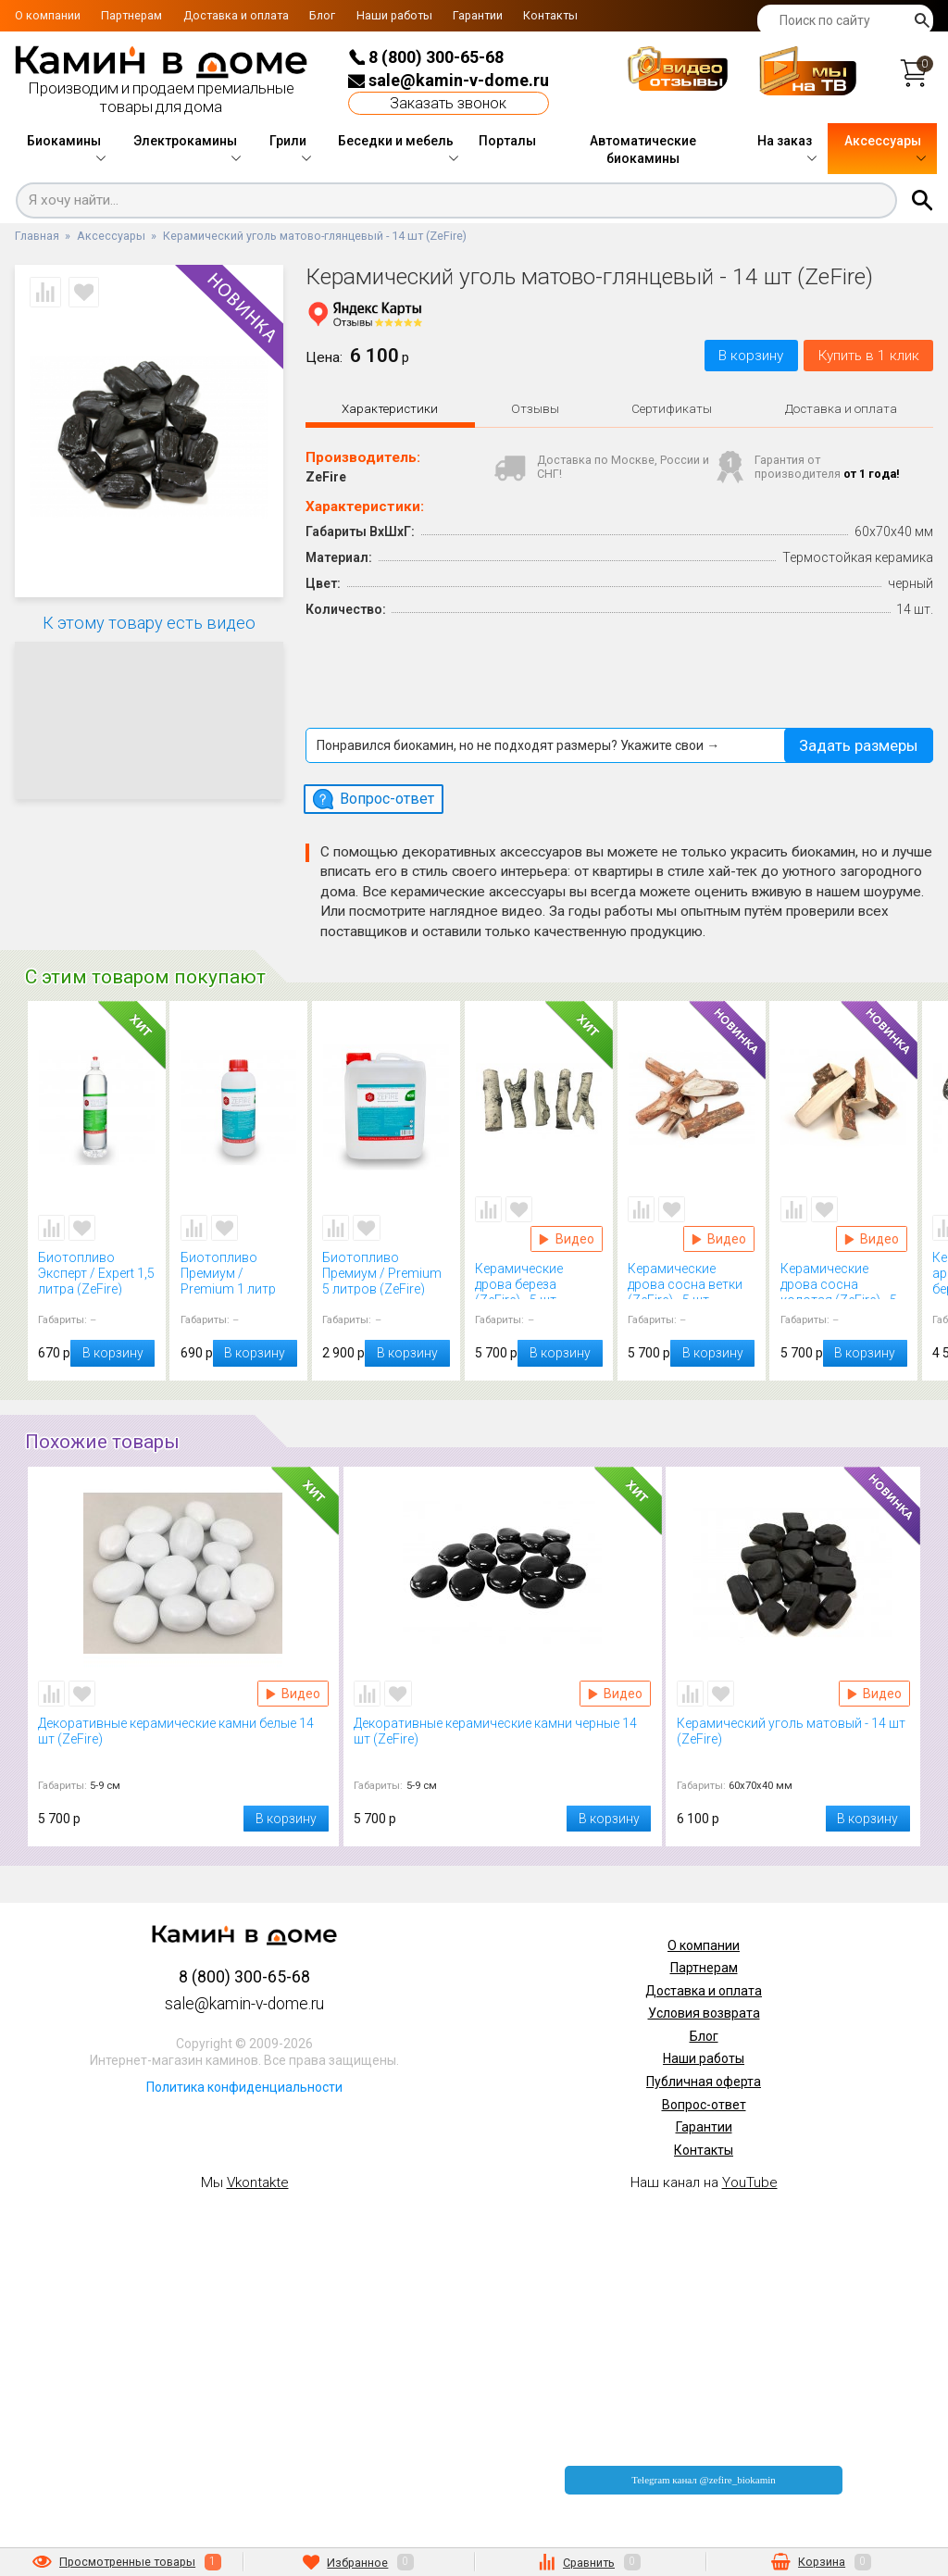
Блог (322, 15)
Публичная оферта (703, 2081)
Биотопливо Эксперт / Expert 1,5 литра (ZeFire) (97, 1272)
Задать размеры (858, 744)
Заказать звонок (448, 103)
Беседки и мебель (396, 140)
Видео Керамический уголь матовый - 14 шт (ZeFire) (874, 1694)
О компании (48, 15)
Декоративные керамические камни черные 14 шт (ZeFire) (502, 1738)
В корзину (750, 355)
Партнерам (131, 15)
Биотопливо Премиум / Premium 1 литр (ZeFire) (239, 1272)
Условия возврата (704, 2013)
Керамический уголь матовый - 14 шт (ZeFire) (794, 1738)
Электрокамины (185, 140)
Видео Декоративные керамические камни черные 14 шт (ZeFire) (615, 1694)
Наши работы (394, 15)
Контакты (550, 15)
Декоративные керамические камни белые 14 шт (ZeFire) (183, 1738)
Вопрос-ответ (704, 2103)
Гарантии (478, 15)
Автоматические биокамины (643, 150)
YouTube (750, 2182)
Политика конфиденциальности (244, 2087)
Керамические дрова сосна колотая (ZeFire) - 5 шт (844, 1280)
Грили (287, 140)
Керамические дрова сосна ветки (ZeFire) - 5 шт (691, 1280)
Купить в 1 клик (868, 355)
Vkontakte (258, 2182)
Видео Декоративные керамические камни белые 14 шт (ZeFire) (293, 1694)
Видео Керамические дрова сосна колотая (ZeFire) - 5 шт (871, 1239)
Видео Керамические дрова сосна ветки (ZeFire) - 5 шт (719, 1239)
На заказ (784, 140)
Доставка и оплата (236, 15)
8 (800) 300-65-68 (426, 57)
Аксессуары (882, 140)
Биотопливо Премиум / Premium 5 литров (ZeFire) (386, 1272)
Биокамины (64, 140)
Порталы (507, 140)
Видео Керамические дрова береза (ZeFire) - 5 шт (566, 1239)
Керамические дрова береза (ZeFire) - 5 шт (539, 1280)
